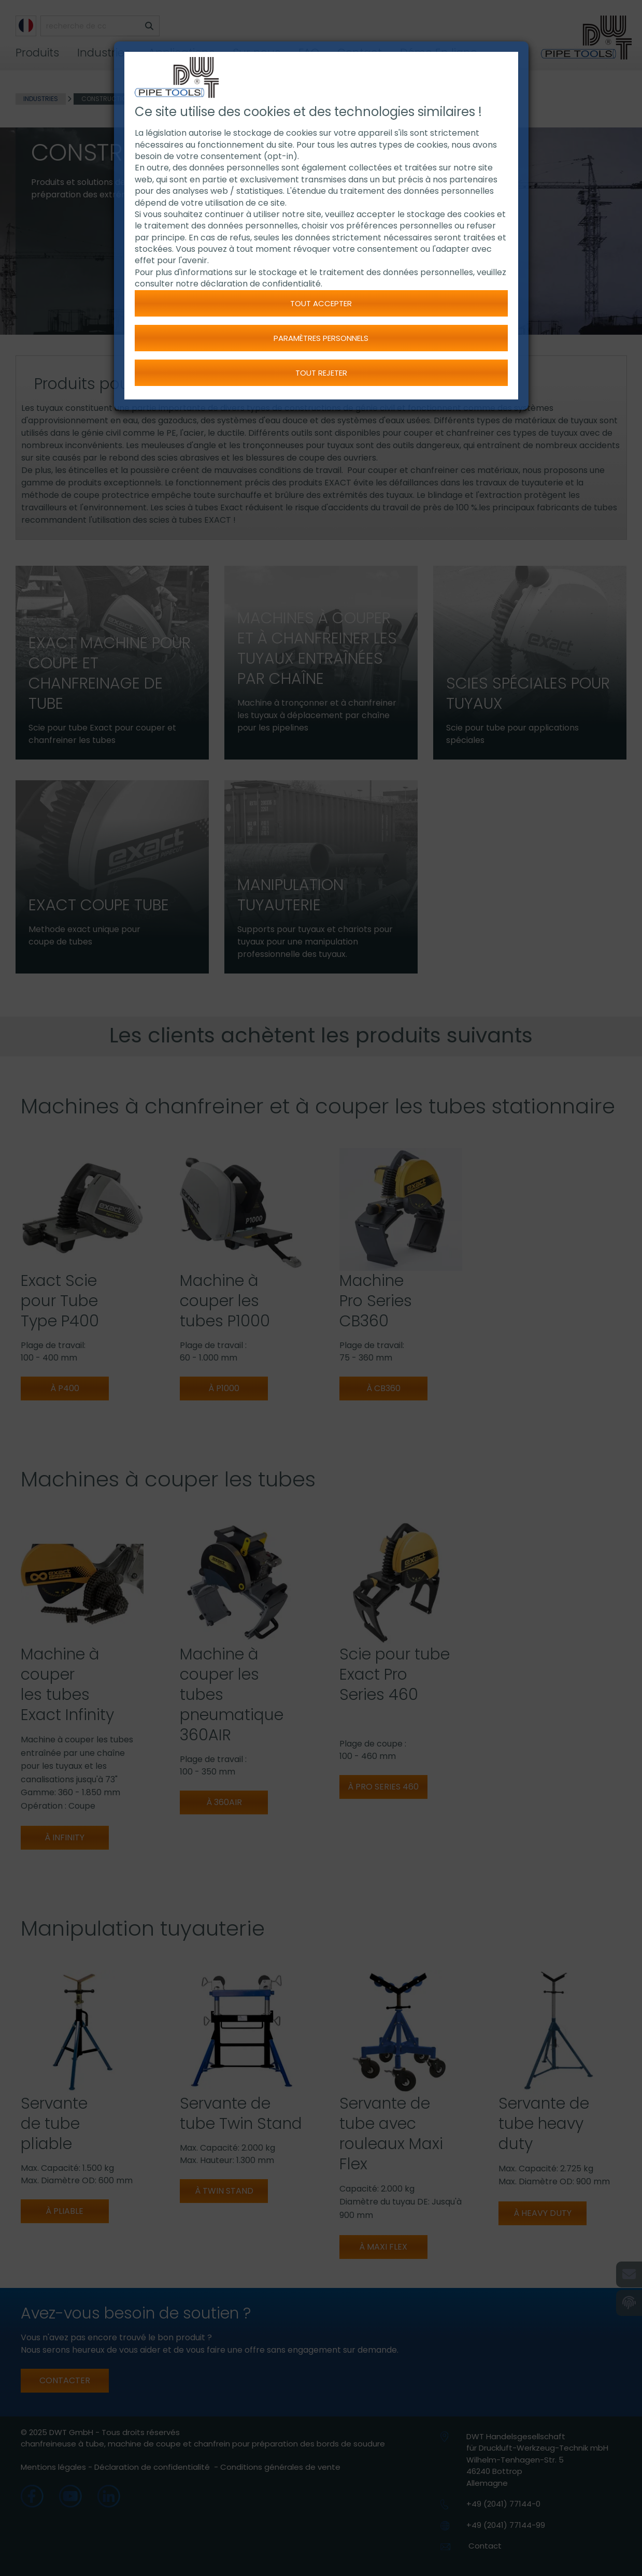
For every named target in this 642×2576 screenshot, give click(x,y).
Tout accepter (321, 303)
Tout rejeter (321, 372)
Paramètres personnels (321, 338)
